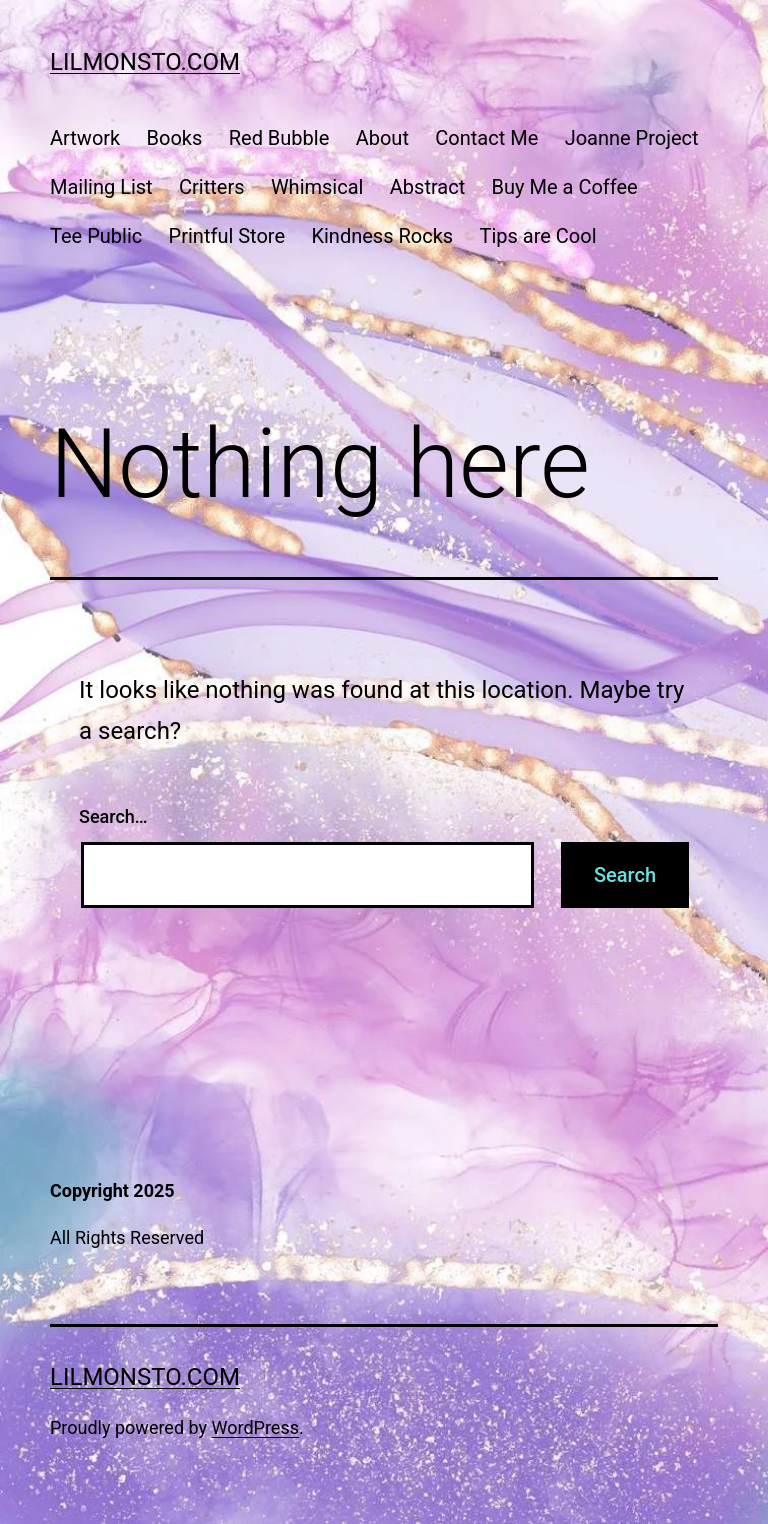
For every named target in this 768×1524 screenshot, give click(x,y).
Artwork (85, 138)
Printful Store (227, 236)
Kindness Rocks (382, 236)
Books (175, 138)
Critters (211, 187)
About (382, 138)
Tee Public (96, 236)
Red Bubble (279, 138)
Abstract (427, 187)
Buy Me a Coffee (565, 187)
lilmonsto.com (145, 62)
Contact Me (486, 138)
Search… (113, 816)
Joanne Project (632, 138)
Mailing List (101, 187)
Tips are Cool (537, 236)
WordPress (255, 1427)
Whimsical (317, 187)
